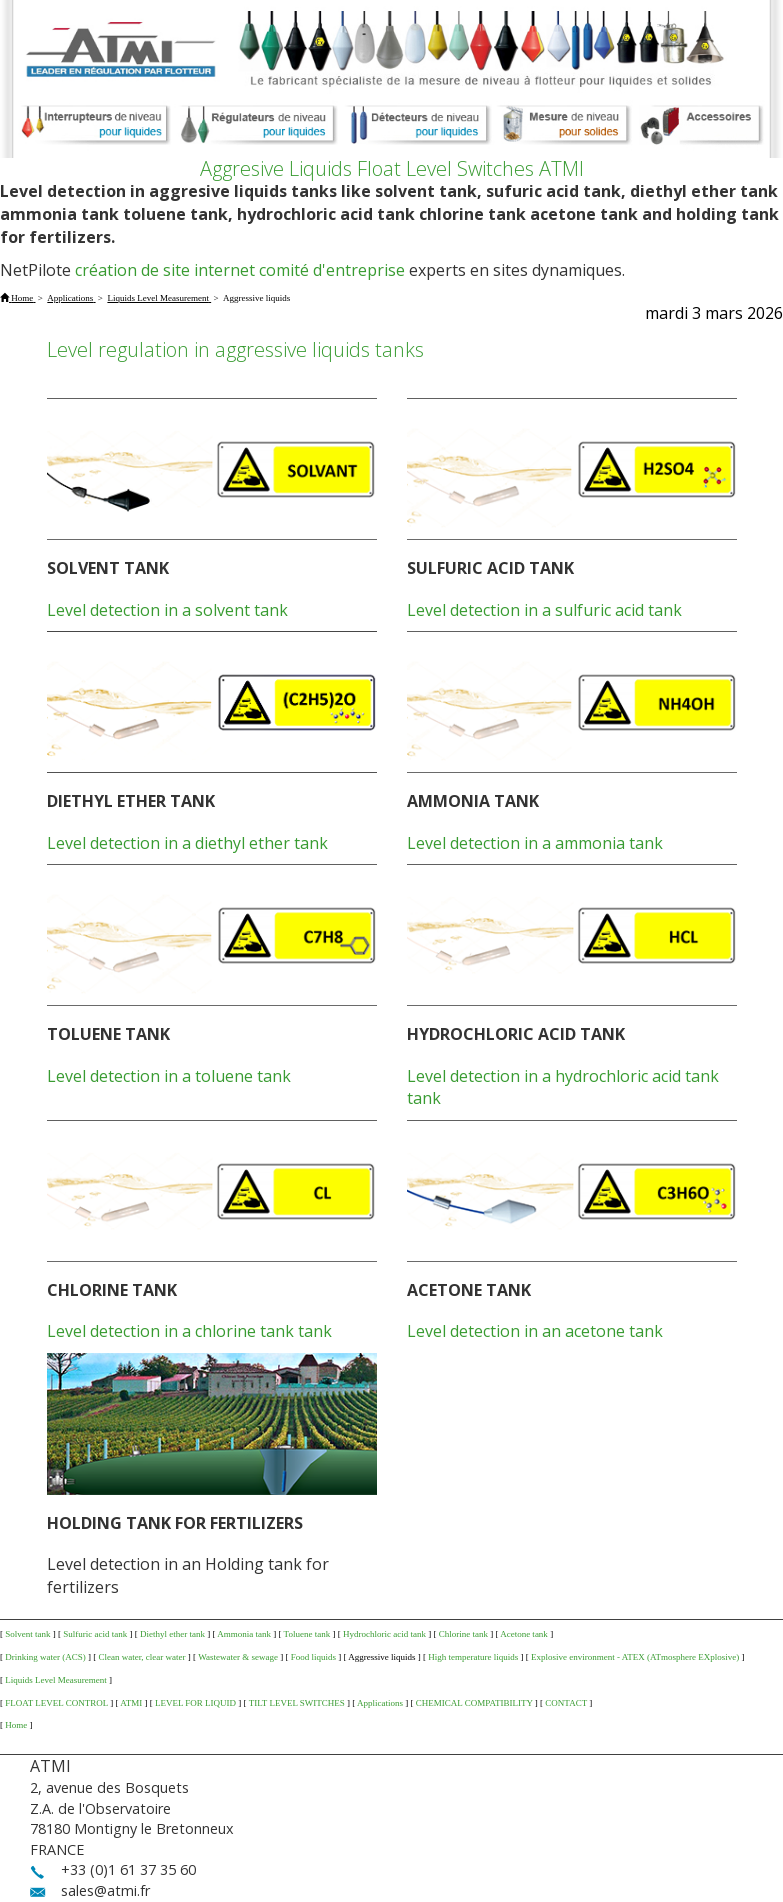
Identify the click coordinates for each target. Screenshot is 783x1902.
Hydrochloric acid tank (384, 1634)
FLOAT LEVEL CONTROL (56, 1703)
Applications (380, 1703)
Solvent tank (27, 1634)
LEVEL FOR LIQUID (195, 1703)
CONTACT (566, 1703)
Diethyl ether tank (172, 1634)
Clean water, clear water (142, 1657)
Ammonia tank (244, 1634)
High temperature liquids (473, 1657)
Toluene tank (307, 1634)
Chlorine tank (463, 1634)
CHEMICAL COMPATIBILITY (474, 1703)
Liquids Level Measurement (55, 1680)
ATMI (131, 1703)
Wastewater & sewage (238, 1657)
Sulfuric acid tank (95, 1634)
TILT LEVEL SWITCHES (297, 1703)
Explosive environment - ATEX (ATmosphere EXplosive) (635, 1657)
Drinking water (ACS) (45, 1657)
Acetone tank (524, 1634)
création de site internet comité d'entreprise (240, 270)
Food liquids (313, 1657)
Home (16, 1725)
